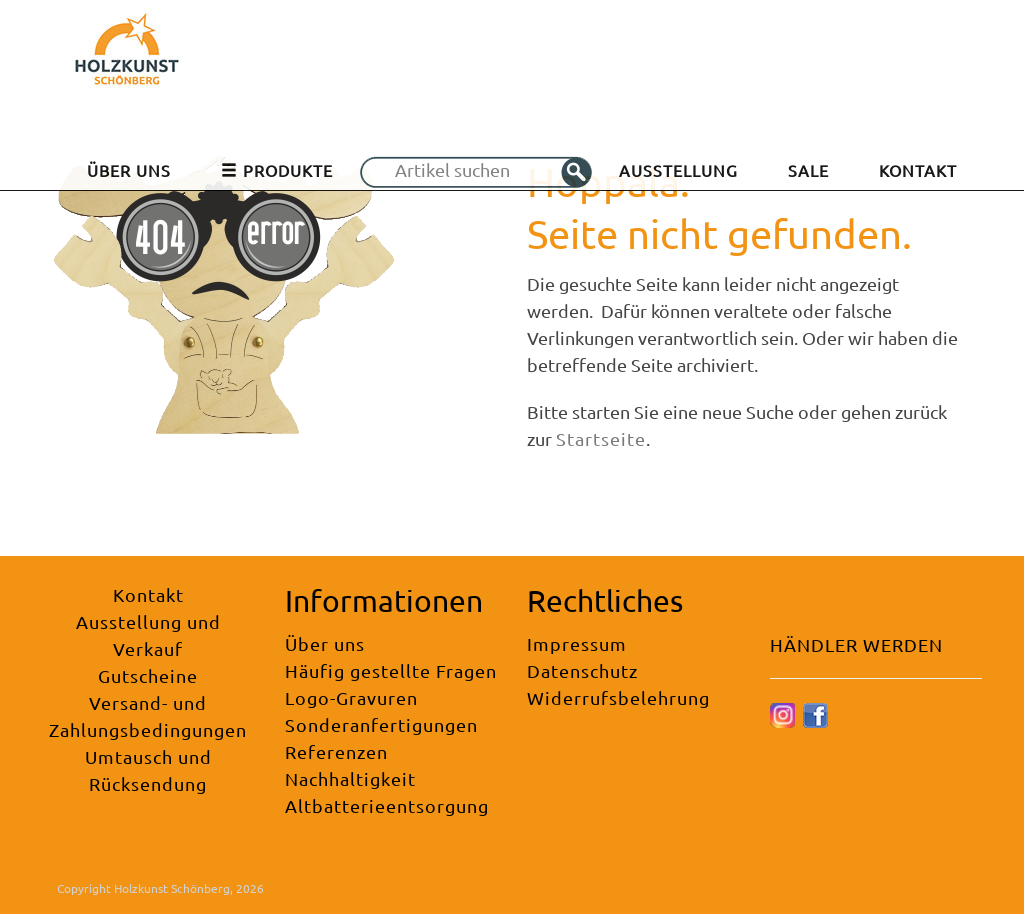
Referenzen (336, 751)
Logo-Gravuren (351, 697)
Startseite (601, 438)
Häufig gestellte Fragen (391, 670)
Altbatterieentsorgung (387, 805)
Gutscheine (148, 675)
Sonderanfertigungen (381, 724)
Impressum (577, 643)
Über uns (325, 643)
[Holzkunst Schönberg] (127, 55)
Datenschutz (582, 670)
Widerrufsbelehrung (618, 697)
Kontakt (148, 594)
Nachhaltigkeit (350, 778)
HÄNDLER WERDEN (856, 644)
